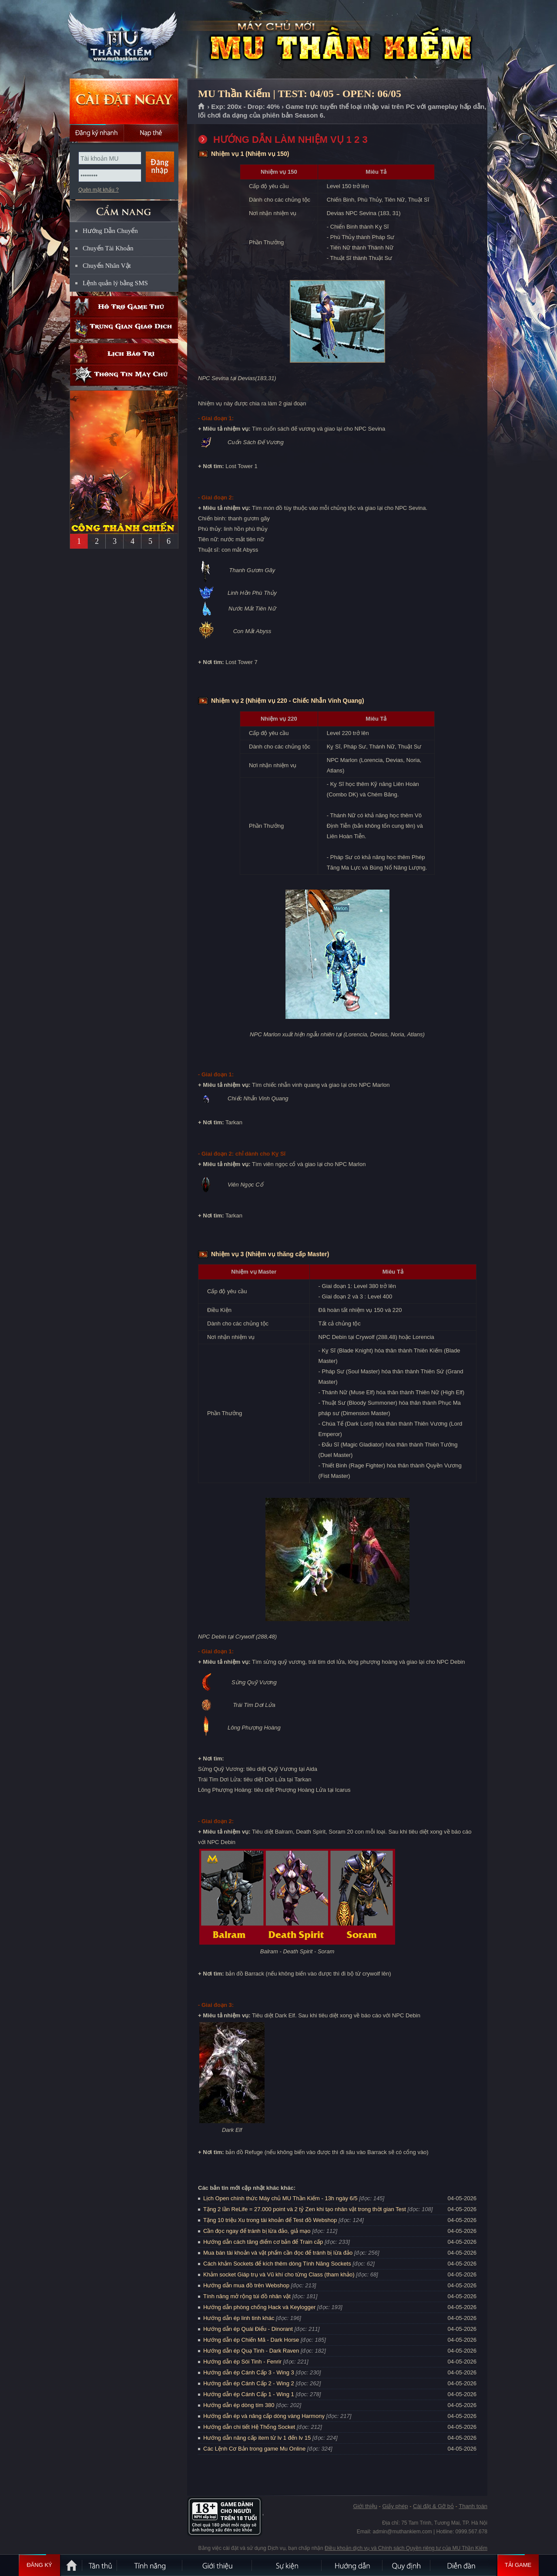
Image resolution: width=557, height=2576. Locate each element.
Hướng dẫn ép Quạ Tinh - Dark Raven (251, 2350)
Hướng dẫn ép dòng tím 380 (239, 2405)
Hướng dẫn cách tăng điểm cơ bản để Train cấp (263, 2242)
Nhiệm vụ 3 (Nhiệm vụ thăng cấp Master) (270, 1254)
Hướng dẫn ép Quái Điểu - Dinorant (248, 2329)
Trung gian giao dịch (124, 328)
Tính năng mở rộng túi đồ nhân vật (247, 2296)
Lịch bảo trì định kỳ (124, 353)
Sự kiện (287, 2565)
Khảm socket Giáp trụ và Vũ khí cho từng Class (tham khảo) (278, 2274)
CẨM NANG (124, 207)
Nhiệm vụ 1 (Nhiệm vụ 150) (250, 153)
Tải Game (518, 2565)
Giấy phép (395, 2506)
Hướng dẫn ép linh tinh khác (238, 2318)
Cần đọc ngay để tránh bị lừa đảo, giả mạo (257, 2231)
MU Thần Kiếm (123, 39)
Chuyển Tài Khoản (108, 248)
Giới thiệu (365, 2506)
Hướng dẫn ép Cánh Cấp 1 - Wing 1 (248, 2394)
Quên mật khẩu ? (98, 190)
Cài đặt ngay (124, 101)
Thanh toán (473, 2506)
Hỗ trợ (124, 306)
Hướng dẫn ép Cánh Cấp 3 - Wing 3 (248, 2372)
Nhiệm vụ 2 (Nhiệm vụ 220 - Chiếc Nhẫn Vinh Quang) (287, 700)
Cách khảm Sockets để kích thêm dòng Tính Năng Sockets (277, 2263)
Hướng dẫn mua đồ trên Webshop (246, 2285)
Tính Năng (150, 2565)
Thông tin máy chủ (124, 375)
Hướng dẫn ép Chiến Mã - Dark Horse (251, 2340)
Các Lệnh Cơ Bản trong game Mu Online (254, 2448)
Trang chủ (201, 106)
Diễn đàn (463, 2565)
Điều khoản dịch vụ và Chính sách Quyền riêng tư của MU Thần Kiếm (406, 2548)
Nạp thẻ (151, 133)
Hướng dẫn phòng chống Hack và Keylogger (260, 2307)
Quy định (407, 2565)
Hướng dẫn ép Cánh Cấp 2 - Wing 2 (248, 2383)
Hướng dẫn (352, 2565)
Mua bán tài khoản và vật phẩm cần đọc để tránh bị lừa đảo (277, 2252)
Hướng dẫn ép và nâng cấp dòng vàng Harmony (264, 2416)
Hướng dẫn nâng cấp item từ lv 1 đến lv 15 (257, 2437)
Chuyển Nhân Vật (107, 265)
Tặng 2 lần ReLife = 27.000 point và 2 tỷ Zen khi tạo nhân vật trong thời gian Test (304, 2209)
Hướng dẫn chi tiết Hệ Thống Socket (249, 2427)
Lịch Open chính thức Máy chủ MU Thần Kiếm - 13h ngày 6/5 (280, 2198)
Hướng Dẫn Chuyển (110, 230)
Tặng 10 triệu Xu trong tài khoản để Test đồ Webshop (270, 2220)
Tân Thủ (100, 2565)
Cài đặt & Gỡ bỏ (433, 2506)
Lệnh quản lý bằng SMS (115, 283)
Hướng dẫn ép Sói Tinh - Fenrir (242, 2361)
